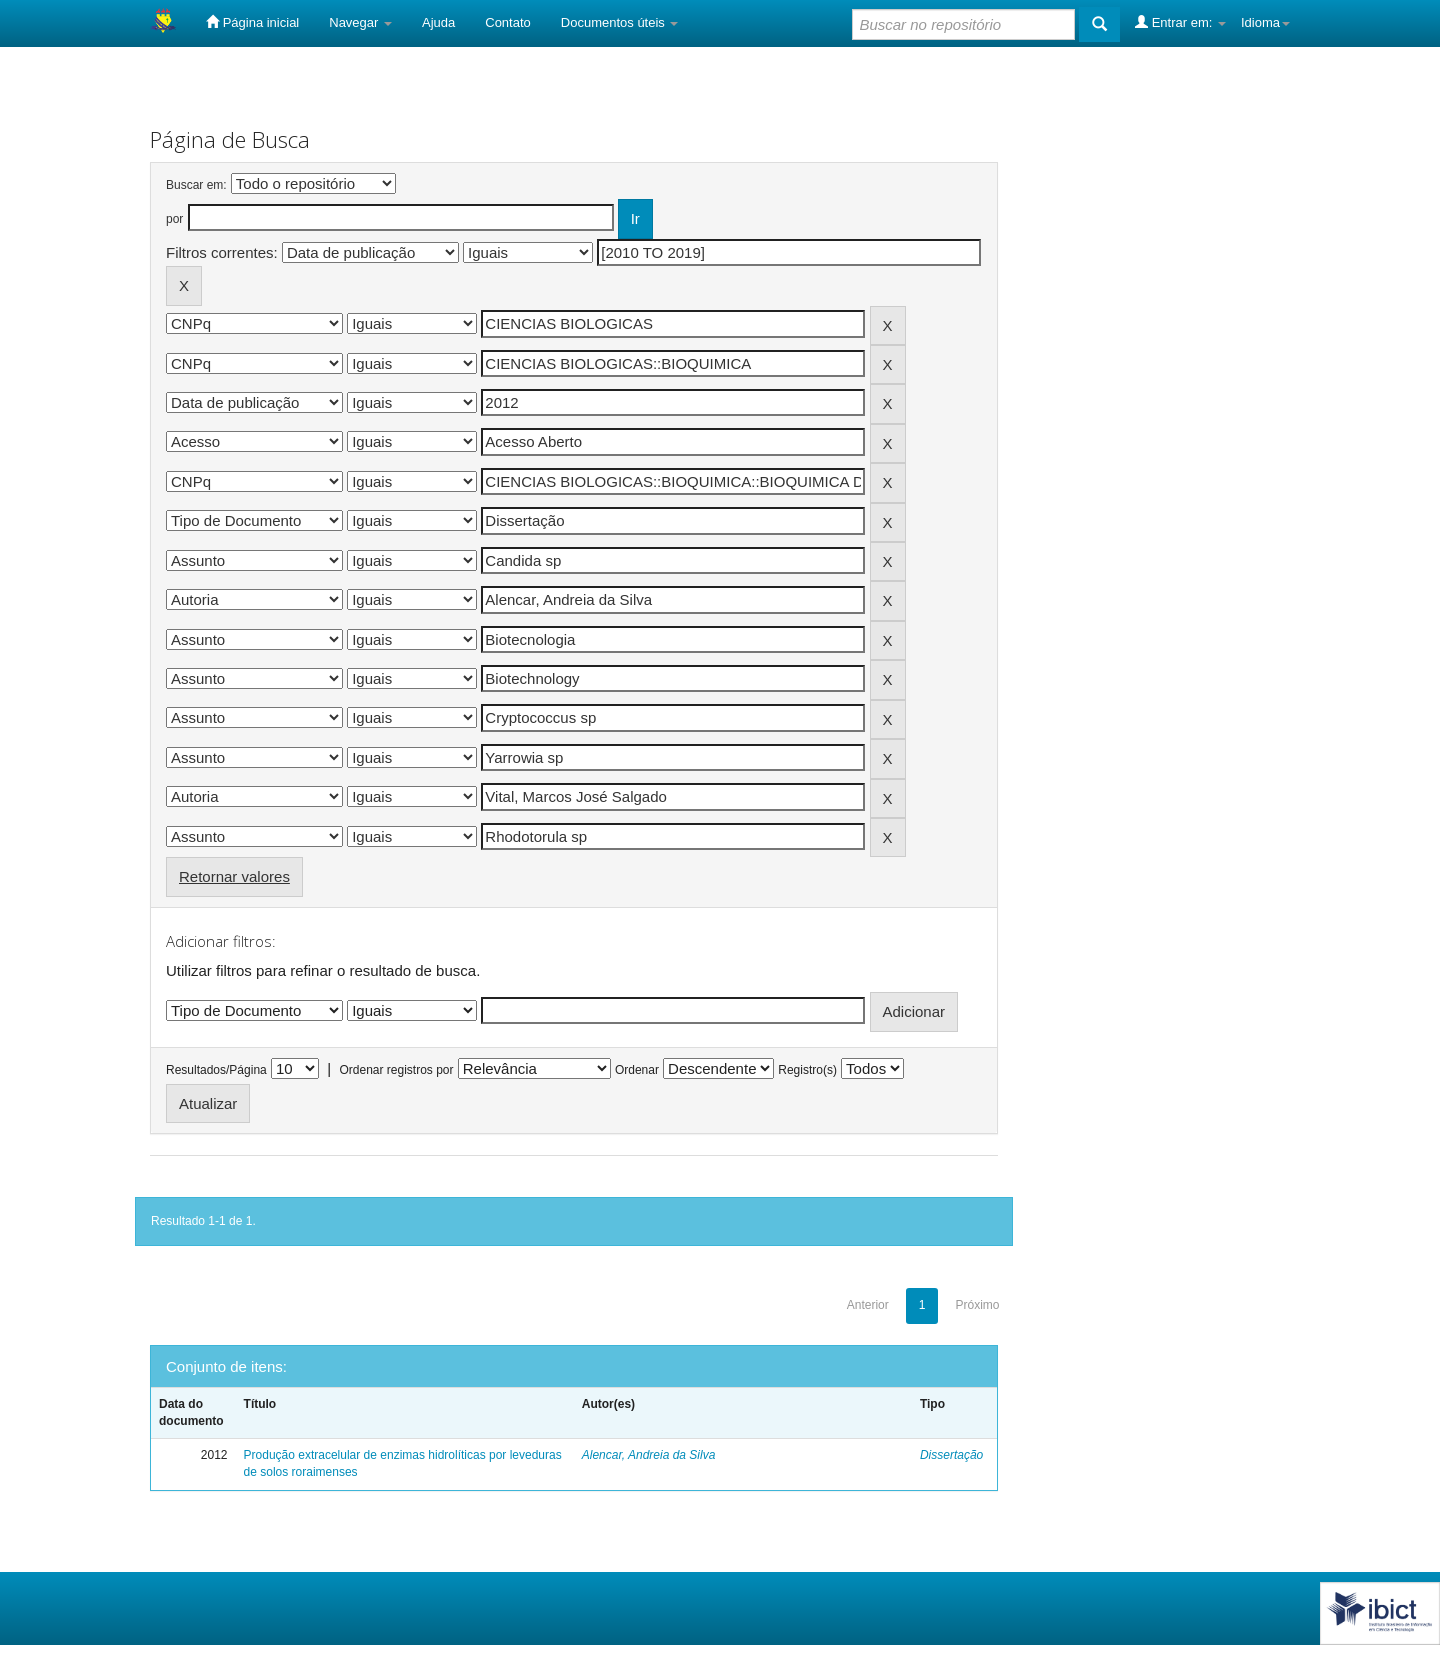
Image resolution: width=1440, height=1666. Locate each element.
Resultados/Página (216, 1070)
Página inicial (252, 22)
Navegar (360, 22)
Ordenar (637, 1070)
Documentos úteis (620, 22)
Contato (508, 22)
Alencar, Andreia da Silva (649, 1455)
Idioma (1265, 22)
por (174, 219)
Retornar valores (234, 876)
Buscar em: (196, 185)
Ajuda (438, 22)
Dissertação (951, 1455)
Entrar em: (1180, 22)
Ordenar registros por (396, 1070)
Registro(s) (807, 1070)
